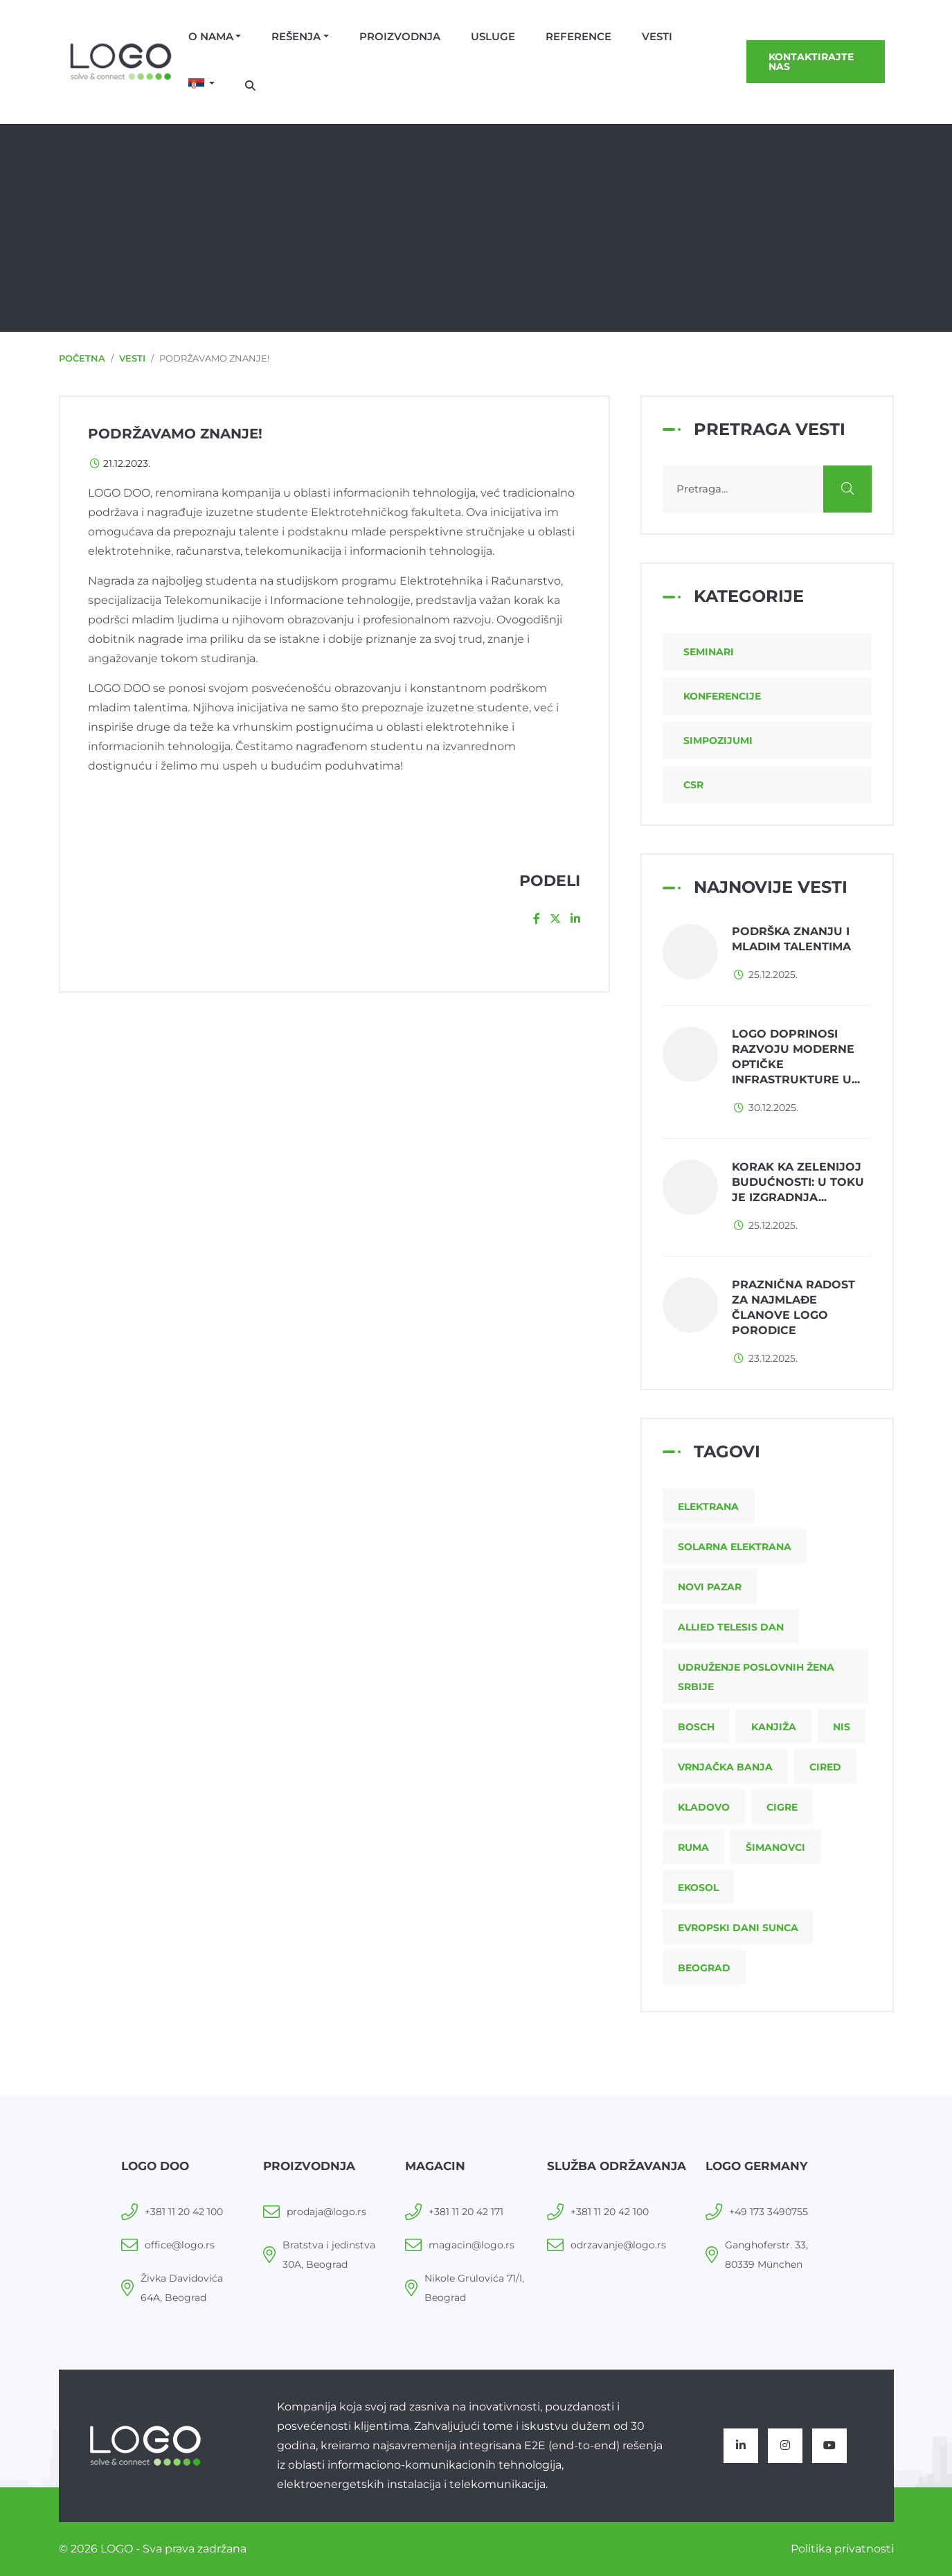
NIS (841, 1727)
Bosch (696, 1727)
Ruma (693, 1847)
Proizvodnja (399, 36)
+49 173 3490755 (768, 2211)
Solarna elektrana (734, 1546)
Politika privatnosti (842, 2548)
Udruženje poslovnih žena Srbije (756, 1677)
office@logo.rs (180, 2245)
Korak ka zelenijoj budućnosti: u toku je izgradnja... (798, 1182)
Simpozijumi (718, 740)
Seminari (708, 652)
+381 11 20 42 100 (184, 2211)
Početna (82, 358)
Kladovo (704, 1807)
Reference (578, 36)
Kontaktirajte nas (811, 62)
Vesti (657, 36)
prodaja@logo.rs (326, 2211)
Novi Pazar (710, 1587)
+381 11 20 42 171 (466, 2211)
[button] (201, 84)
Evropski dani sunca (738, 1927)
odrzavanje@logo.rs (618, 2245)
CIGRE (782, 1807)
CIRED (825, 1767)
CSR (693, 785)
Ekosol (698, 1887)
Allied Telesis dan (731, 1627)
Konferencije (722, 696)
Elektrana (708, 1506)
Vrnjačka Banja (725, 1767)
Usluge (493, 36)
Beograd (704, 1968)
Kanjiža (773, 1727)
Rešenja (296, 36)
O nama (210, 36)
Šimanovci (775, 1847)
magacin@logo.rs (471, 2245)
